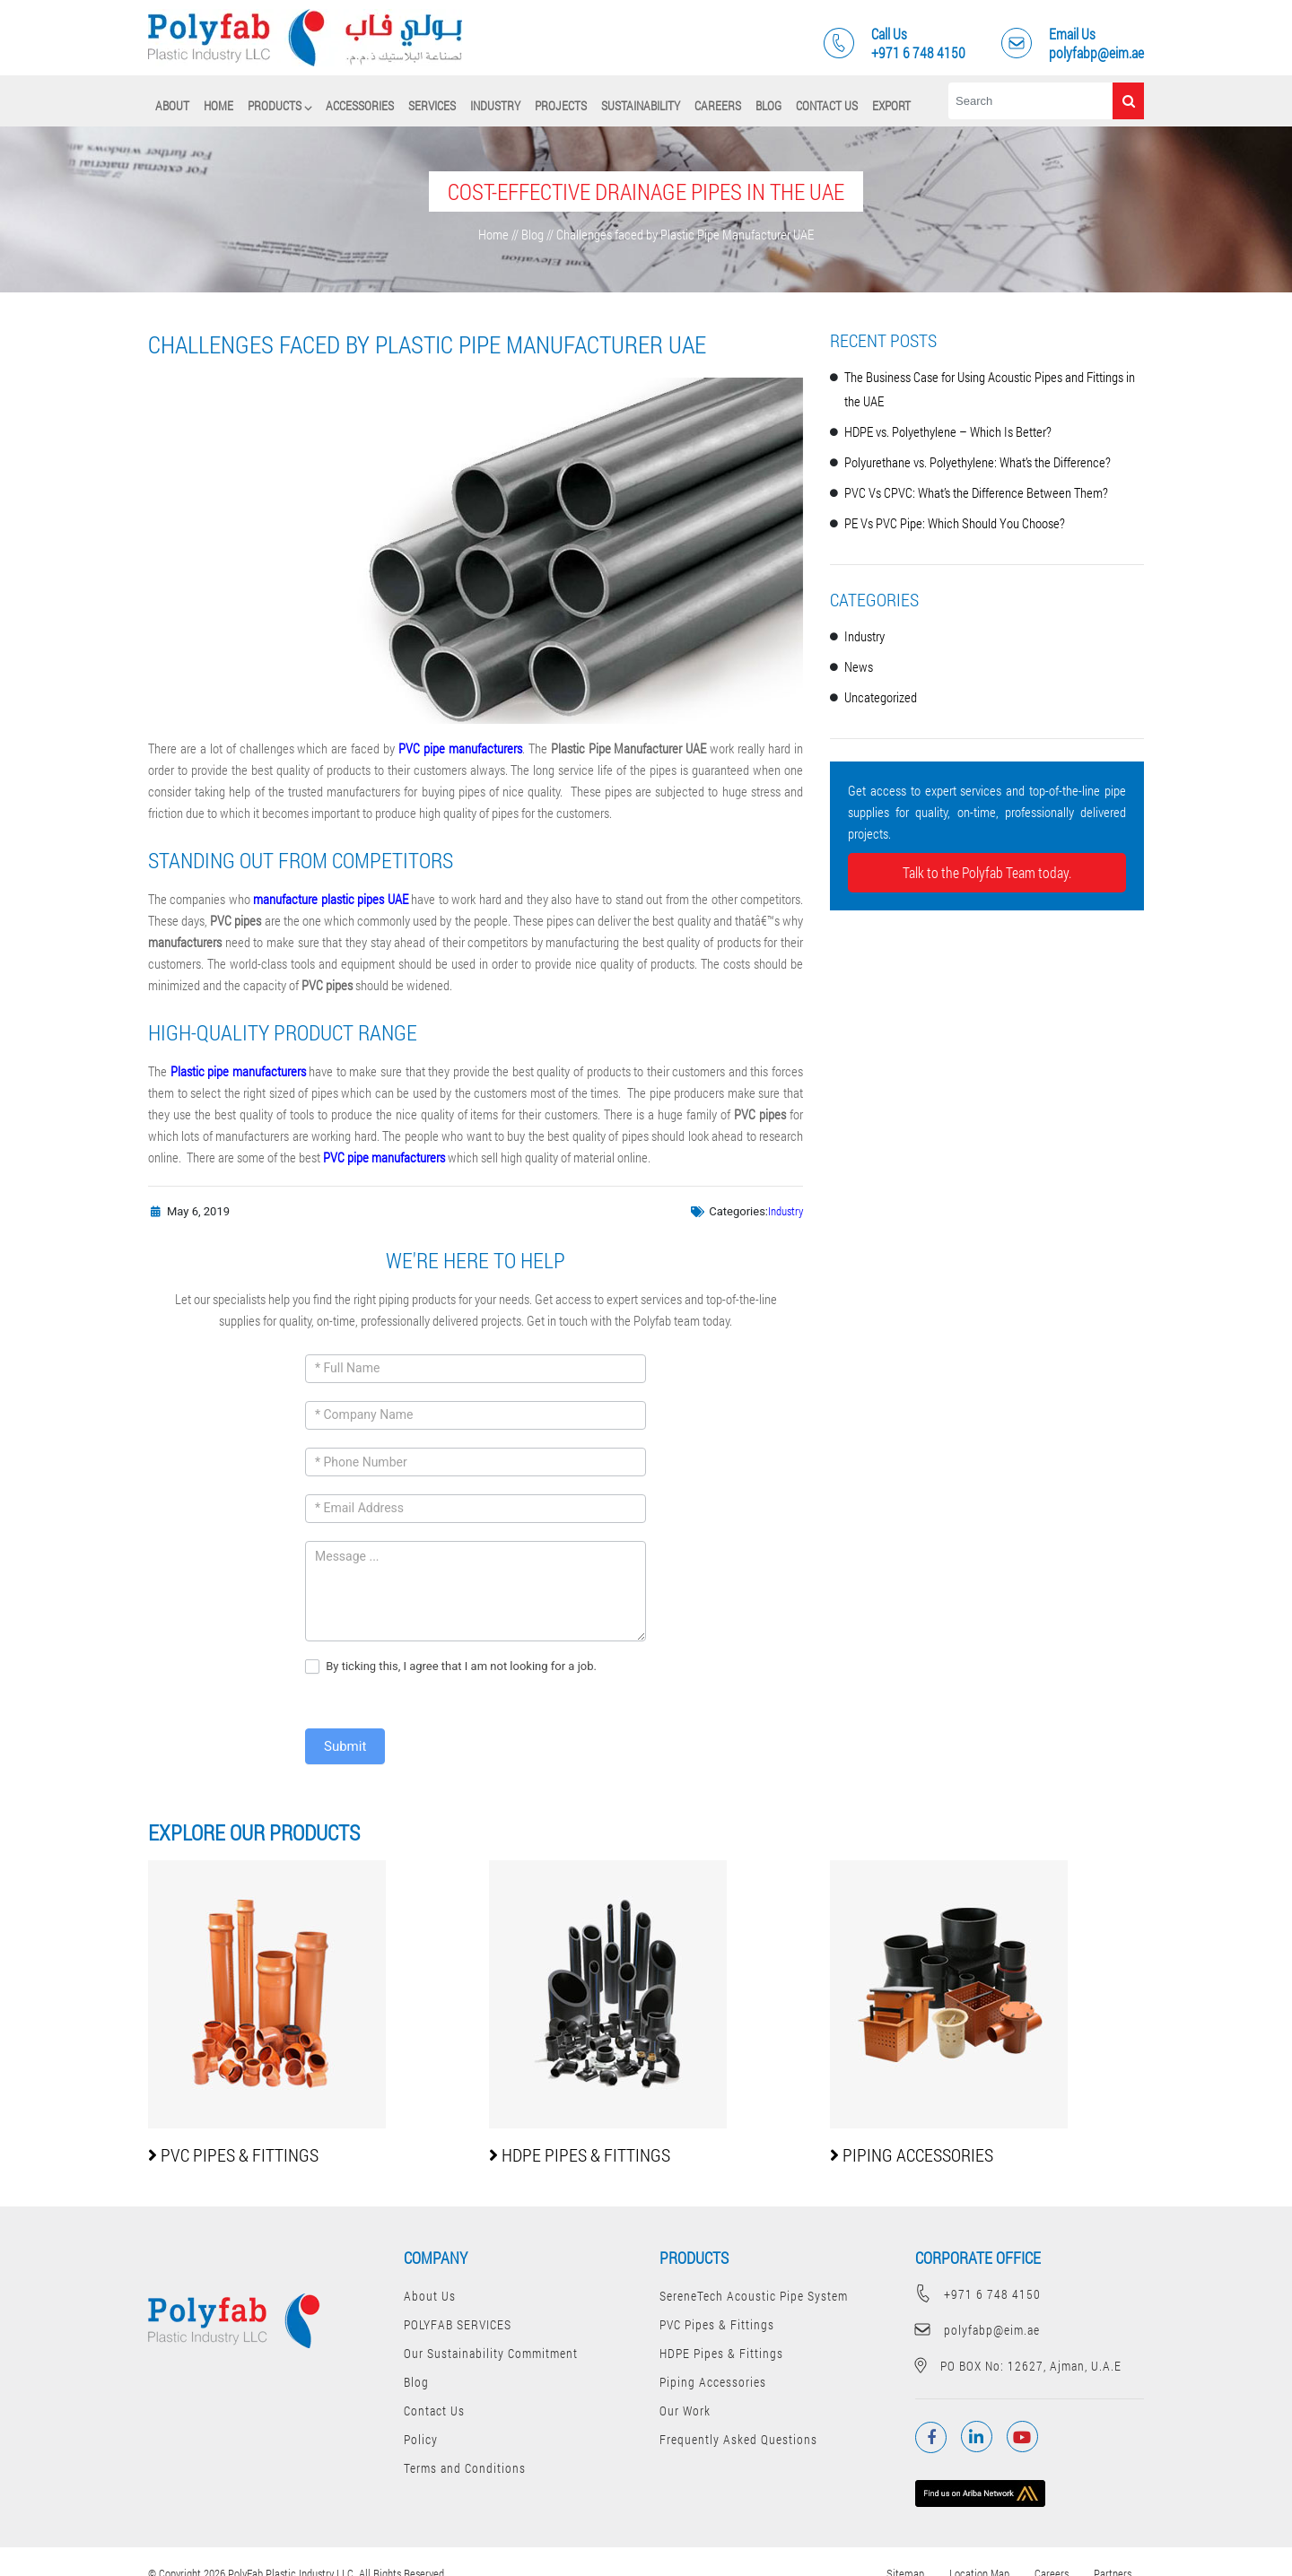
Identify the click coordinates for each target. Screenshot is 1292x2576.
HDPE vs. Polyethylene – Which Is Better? (948, 431)
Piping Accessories (712, 2381)
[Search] (1030, 101)
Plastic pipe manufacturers (238, 1071)
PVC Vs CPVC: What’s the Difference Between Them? (976, 492)
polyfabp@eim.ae (977, 2329)
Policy (421, 2439)
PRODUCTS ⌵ (279, 105)
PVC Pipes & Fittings (716, 2324)
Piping (911, 2154)
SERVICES (432, 105)
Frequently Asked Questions (738, 2439)
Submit (345, 1746)
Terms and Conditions (465, 2467)
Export (891, 105)
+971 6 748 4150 (978, 2293)
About (172, 105)
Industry (495, 105)
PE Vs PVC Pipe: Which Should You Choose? (954, 523)
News (858, 666)
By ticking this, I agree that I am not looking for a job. (451, 1667)
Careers (717, 105)
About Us (430, 2295)
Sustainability (640, 105)
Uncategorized (880, 697)
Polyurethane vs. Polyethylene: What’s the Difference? (977, 462)
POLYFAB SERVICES (457, 2324)
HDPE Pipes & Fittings (721, 2353)
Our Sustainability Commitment (491, 2353)
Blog (768, 105)
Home (218, 105)
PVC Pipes (233, 2154)
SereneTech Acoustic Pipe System (753, 2295)
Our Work (685, 2410)
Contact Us (827, 105)
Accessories (360, 105)
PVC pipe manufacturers (460, 748)
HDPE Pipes (579, 2154)
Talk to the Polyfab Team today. (987, 872)
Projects (561, 105)
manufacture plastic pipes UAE (330, 899)
